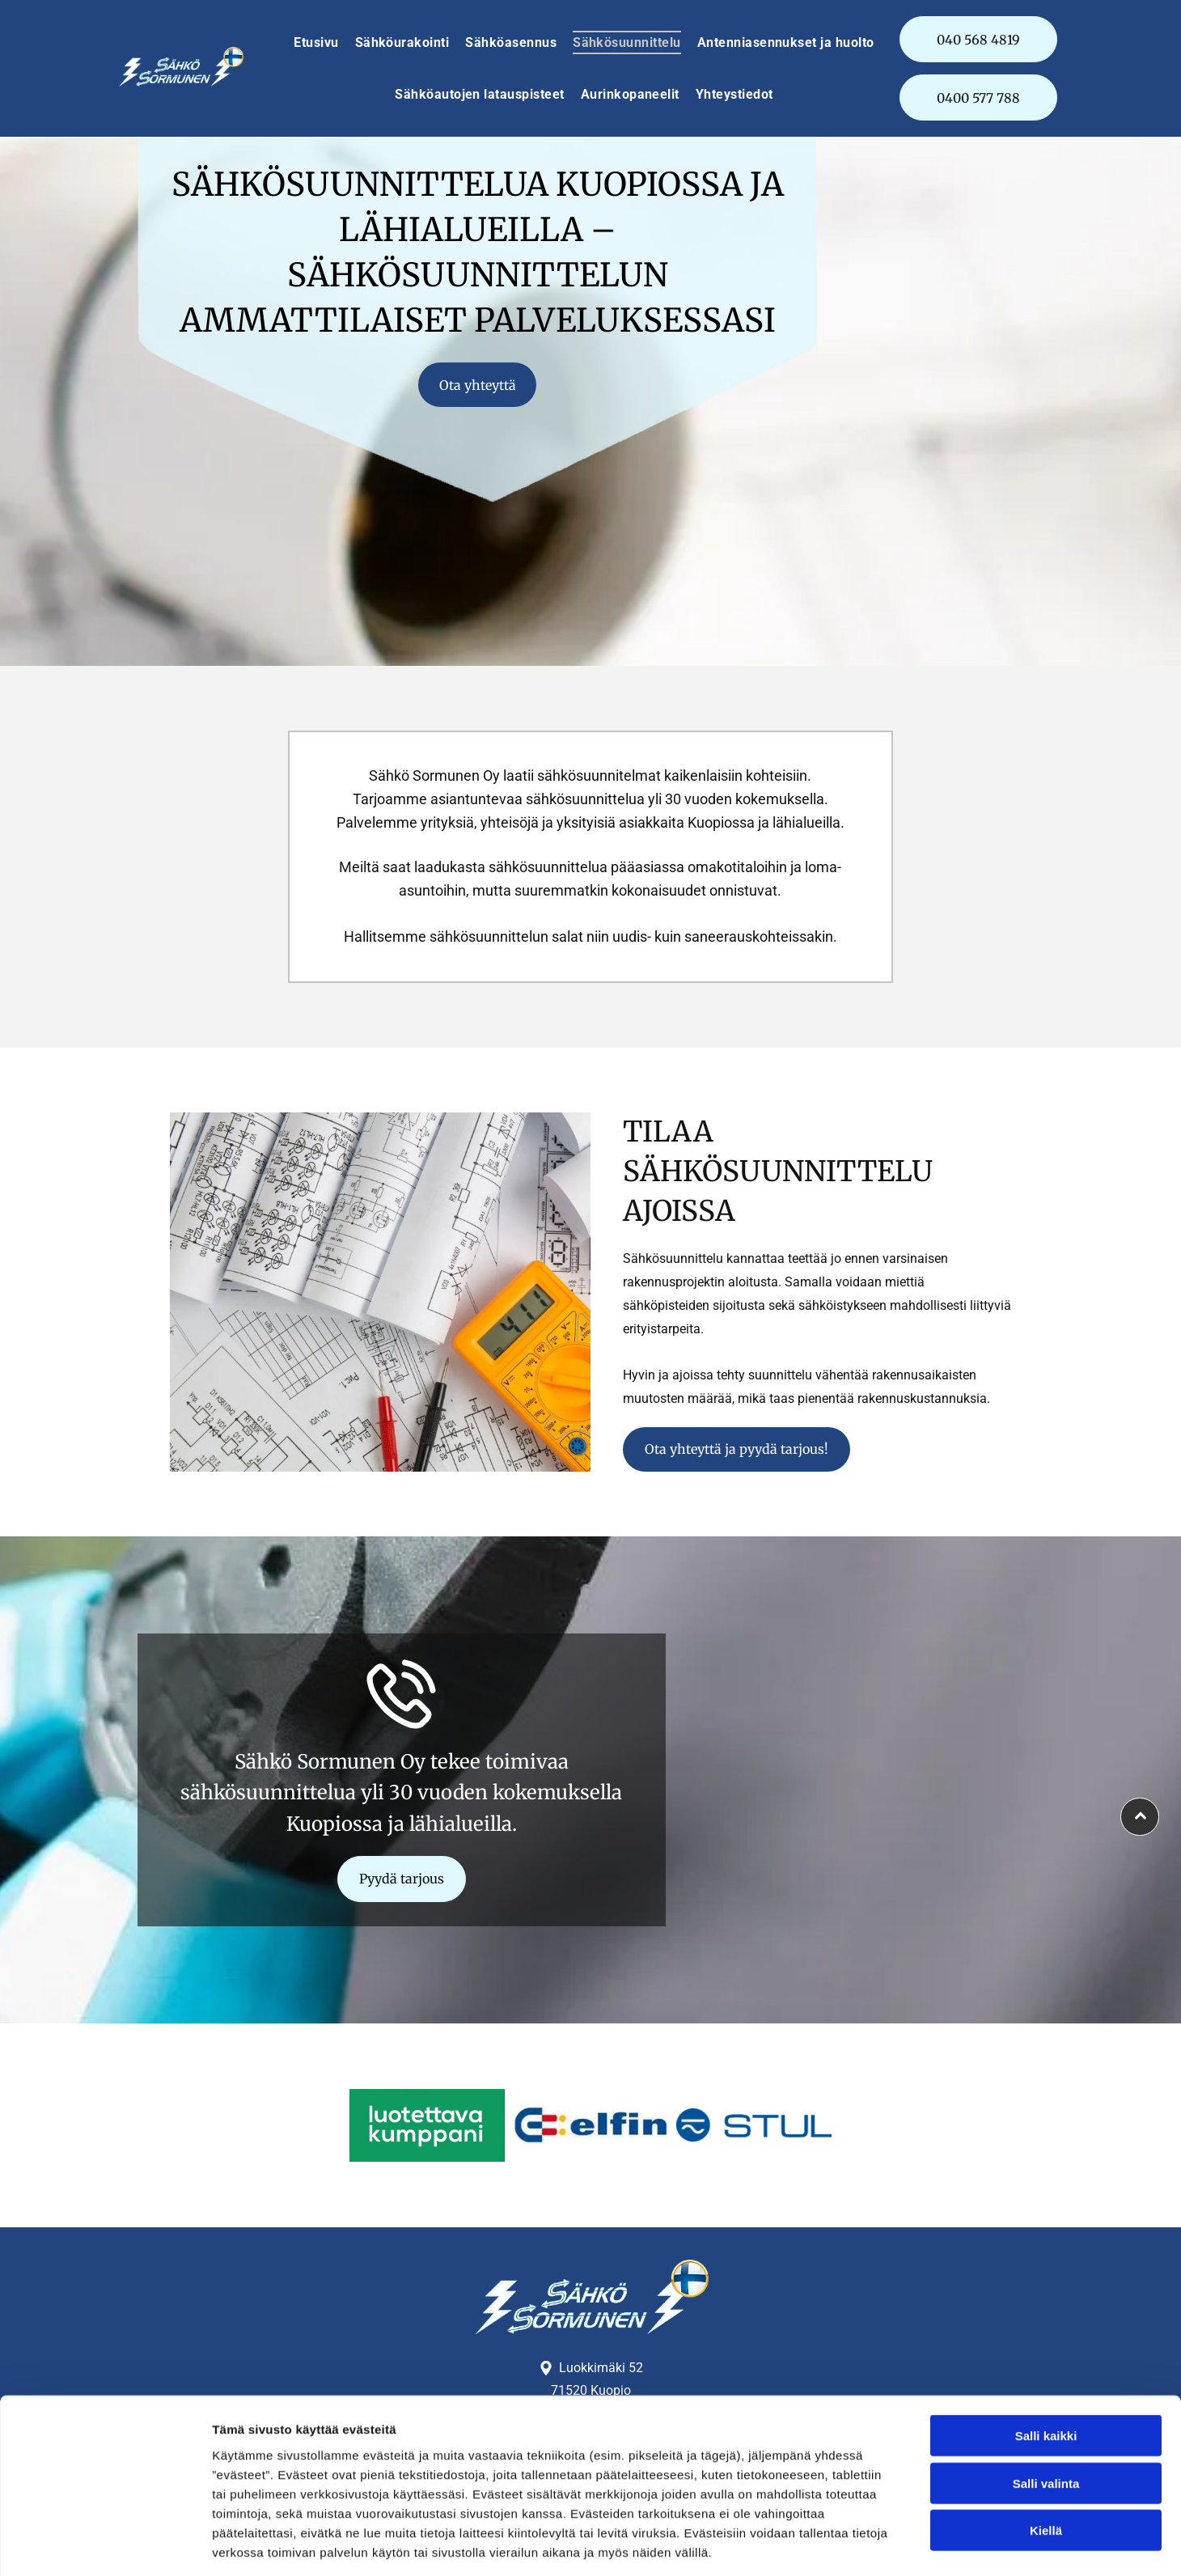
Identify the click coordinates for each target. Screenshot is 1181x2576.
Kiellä (1046, 2458)
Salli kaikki (1046, 2364)
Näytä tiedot (865, 2544)
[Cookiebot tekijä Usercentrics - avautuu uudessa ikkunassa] (105, 2544)
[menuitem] (316, 42)
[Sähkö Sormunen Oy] (427, 2125)
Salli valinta (1046, 2410)
